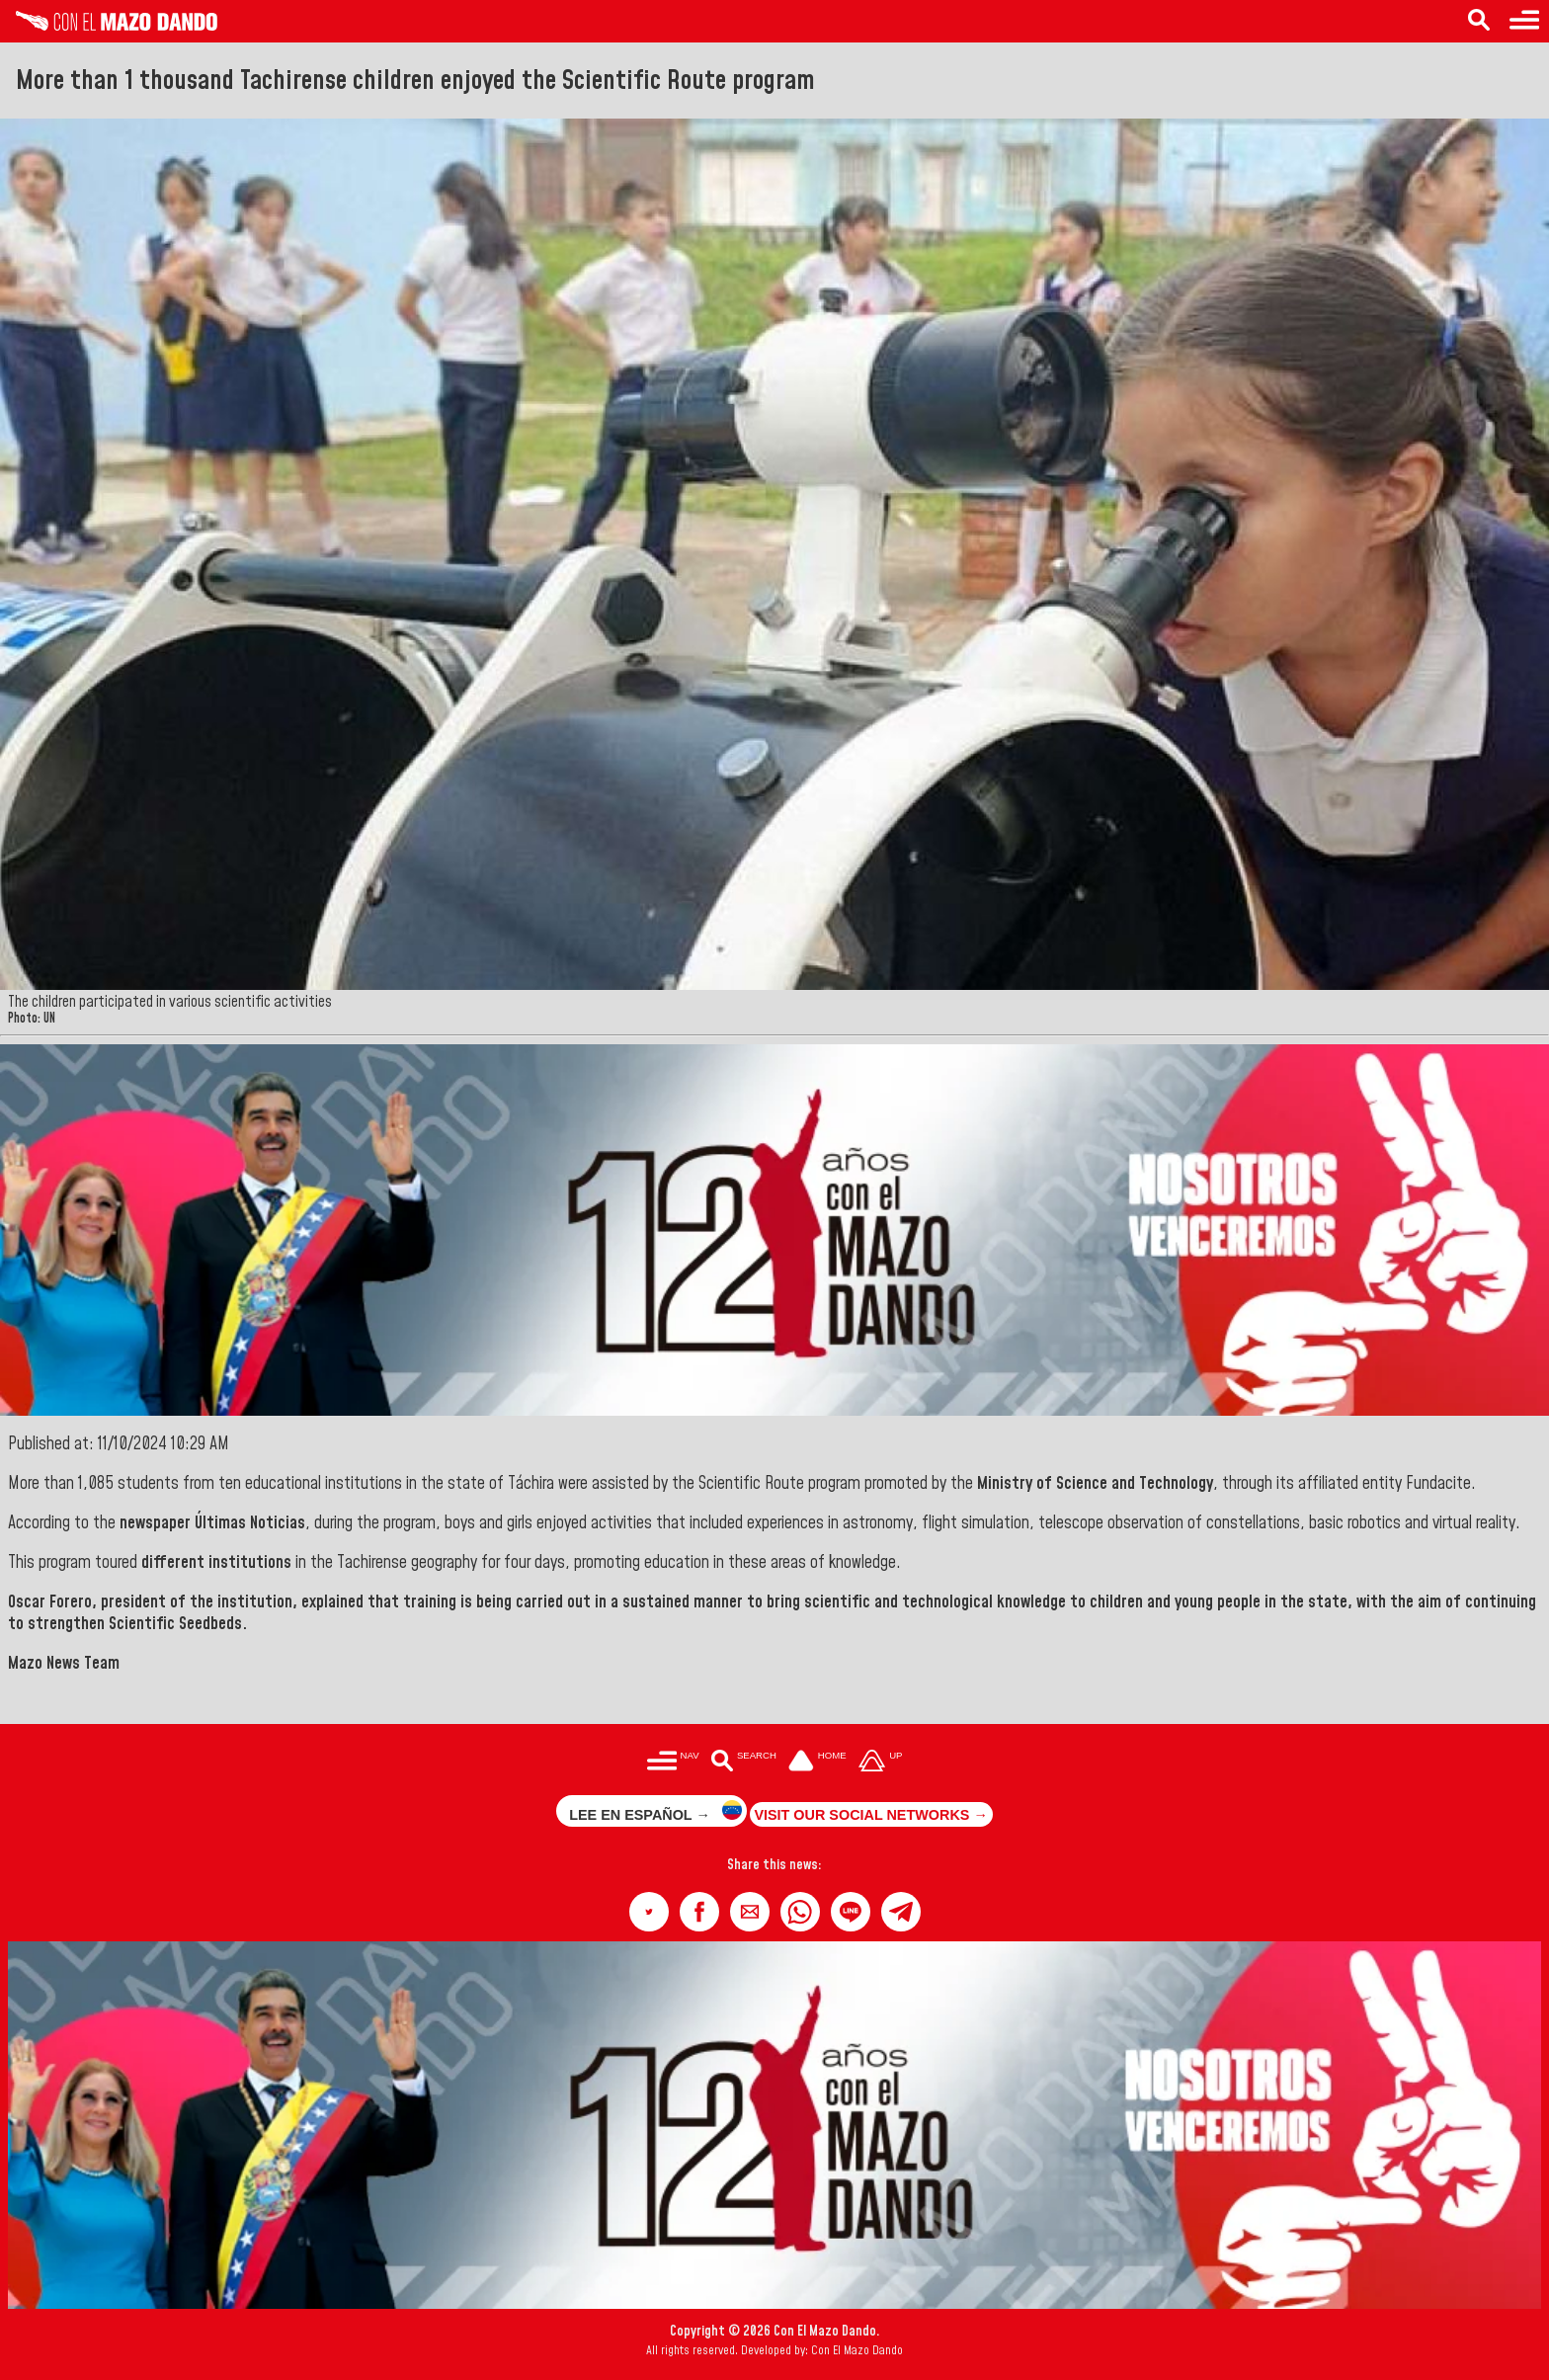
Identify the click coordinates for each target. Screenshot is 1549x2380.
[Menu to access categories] (1524, 21)
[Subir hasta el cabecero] (880, 1762)
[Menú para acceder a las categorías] (673, 1762)
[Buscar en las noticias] (743, 1762)
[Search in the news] (1479, 21)
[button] (649, 1911)
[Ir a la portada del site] (818, 1762)
